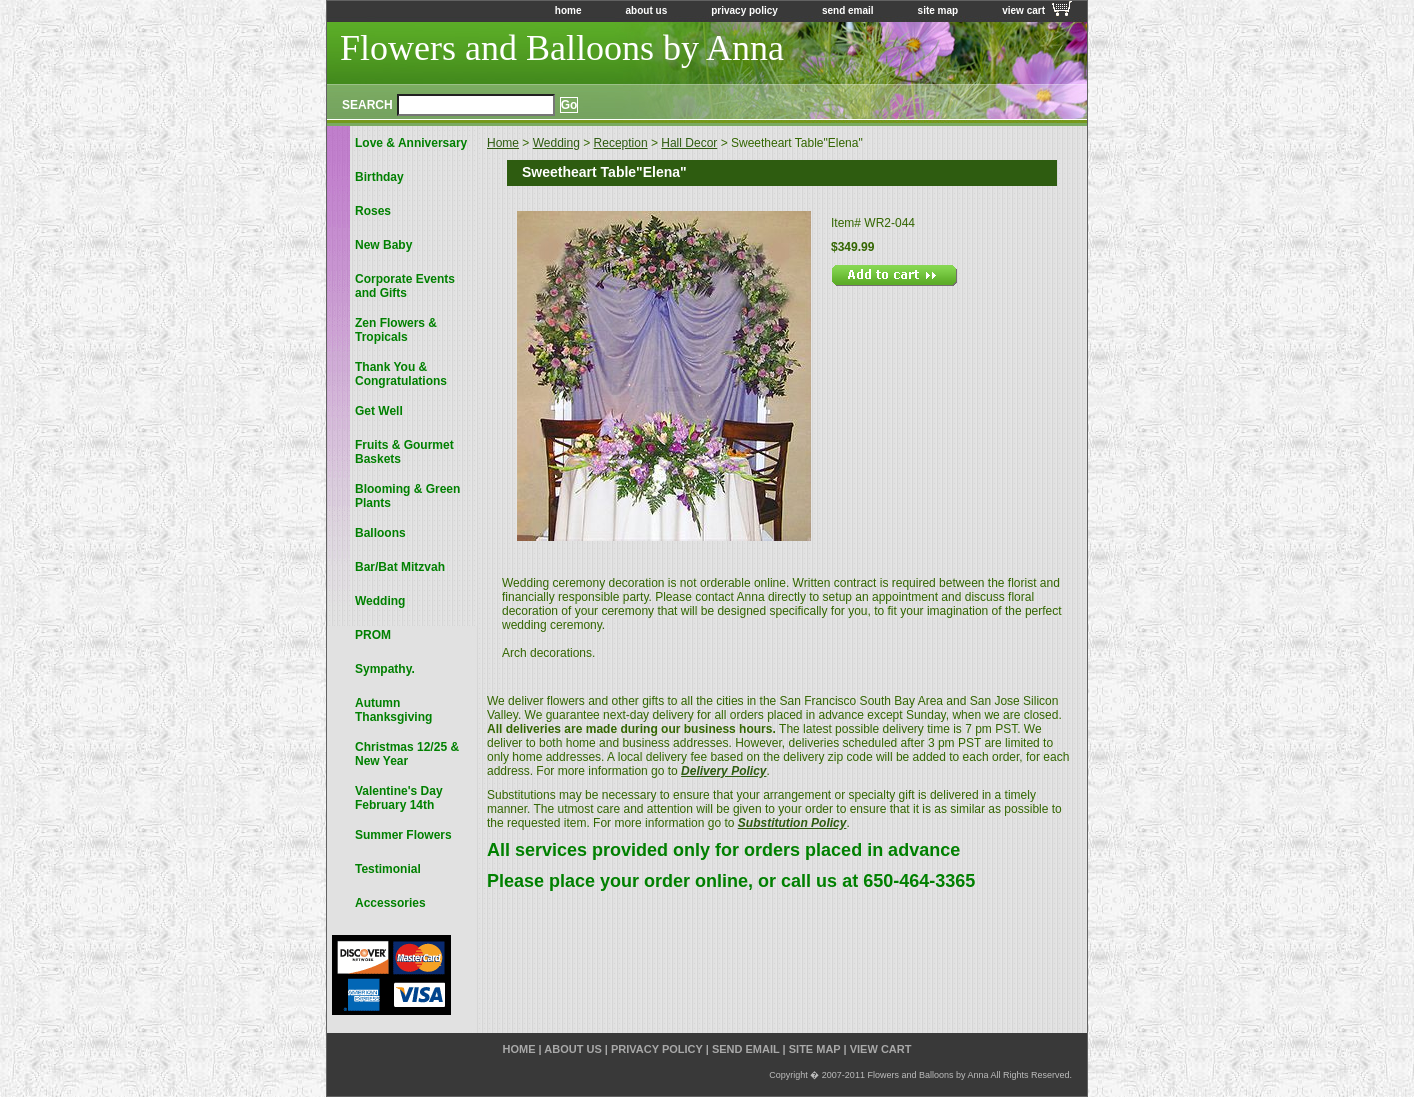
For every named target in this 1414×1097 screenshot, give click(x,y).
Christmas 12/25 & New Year (407, 754)
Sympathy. (385, 669)
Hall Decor (689, 143)
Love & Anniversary (411, 143)
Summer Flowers (403, 835)
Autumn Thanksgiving (393, 710)
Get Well (379, 411)
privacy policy (744, 10)
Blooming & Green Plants (407, 496)
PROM (373, 635)
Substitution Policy (792, 823)
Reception (621, 143)
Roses (373, 211)
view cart (1023, 10)
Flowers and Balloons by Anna (562, 48)
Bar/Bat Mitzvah (400, 567)
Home (503, 143)
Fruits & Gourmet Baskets (404, 452)
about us (647, 10)
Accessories (390, 903)
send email (848, 10)
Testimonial (388, 869)
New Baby (383, 245)
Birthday (379, 177)
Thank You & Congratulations (401, 374)
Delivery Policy (723, 771)
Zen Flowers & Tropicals (396, 330)
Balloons (380, 533)
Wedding (556, 143)
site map (938, 10)
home (568, 10)
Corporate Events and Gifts (405, 286)
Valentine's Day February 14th (399, 798)
